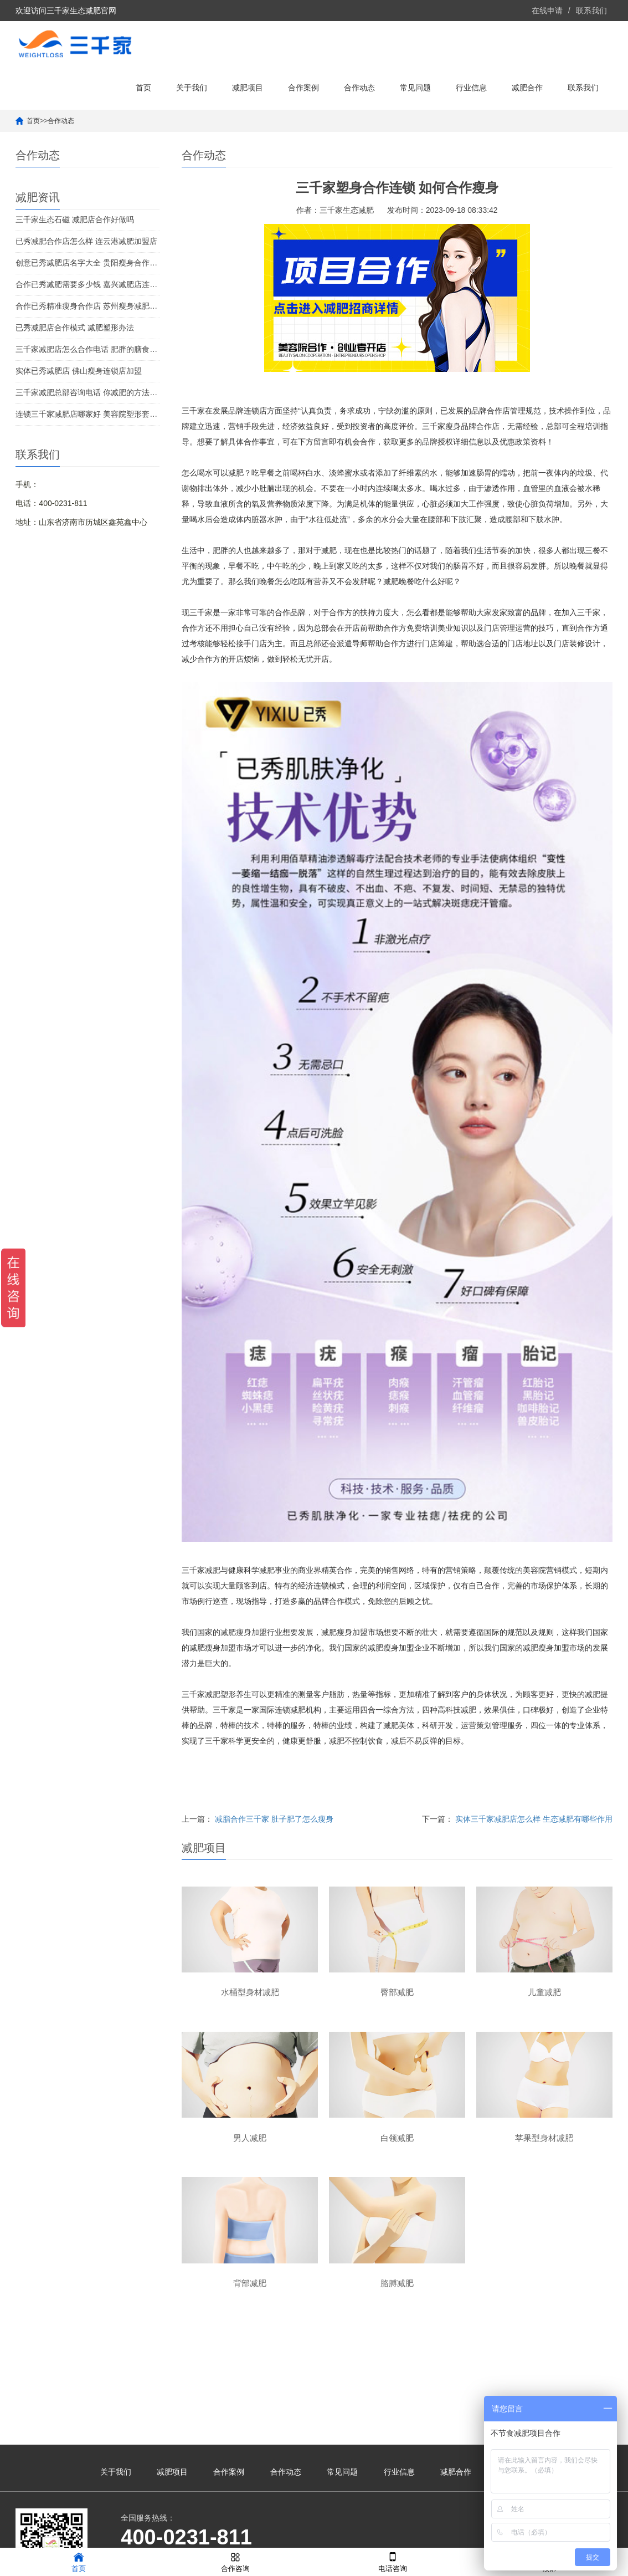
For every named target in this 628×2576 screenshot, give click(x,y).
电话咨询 (392, 2561)
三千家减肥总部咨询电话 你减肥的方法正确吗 (87, 392)
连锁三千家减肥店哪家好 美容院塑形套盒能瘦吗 (87, 414)
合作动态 (359, 87)
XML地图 (422, 2534)
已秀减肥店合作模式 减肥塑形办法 (75, 327)
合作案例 (303, 87)
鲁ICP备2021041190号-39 (359, 2534)
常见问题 (415, 87)
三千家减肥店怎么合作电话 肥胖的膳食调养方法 (87, 349)
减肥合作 (527, 87)
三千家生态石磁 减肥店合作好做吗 (75, 219)
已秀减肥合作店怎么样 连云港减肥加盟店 (86, 241)
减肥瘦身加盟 (243, 1632)
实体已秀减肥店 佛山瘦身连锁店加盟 (79, 370)
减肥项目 (247, 87)
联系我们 (591, 10)
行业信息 (471, 87)
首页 (143, 87)
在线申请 (547, 10)
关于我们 (191, 87)
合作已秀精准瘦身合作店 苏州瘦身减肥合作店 (87, 305)
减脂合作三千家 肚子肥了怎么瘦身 (274, 1819)
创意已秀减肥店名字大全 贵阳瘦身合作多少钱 (87, 262)
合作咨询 (235, 2561)
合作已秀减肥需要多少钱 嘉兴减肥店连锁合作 (87, 284)
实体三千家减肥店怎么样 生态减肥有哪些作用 (533, 1819)
